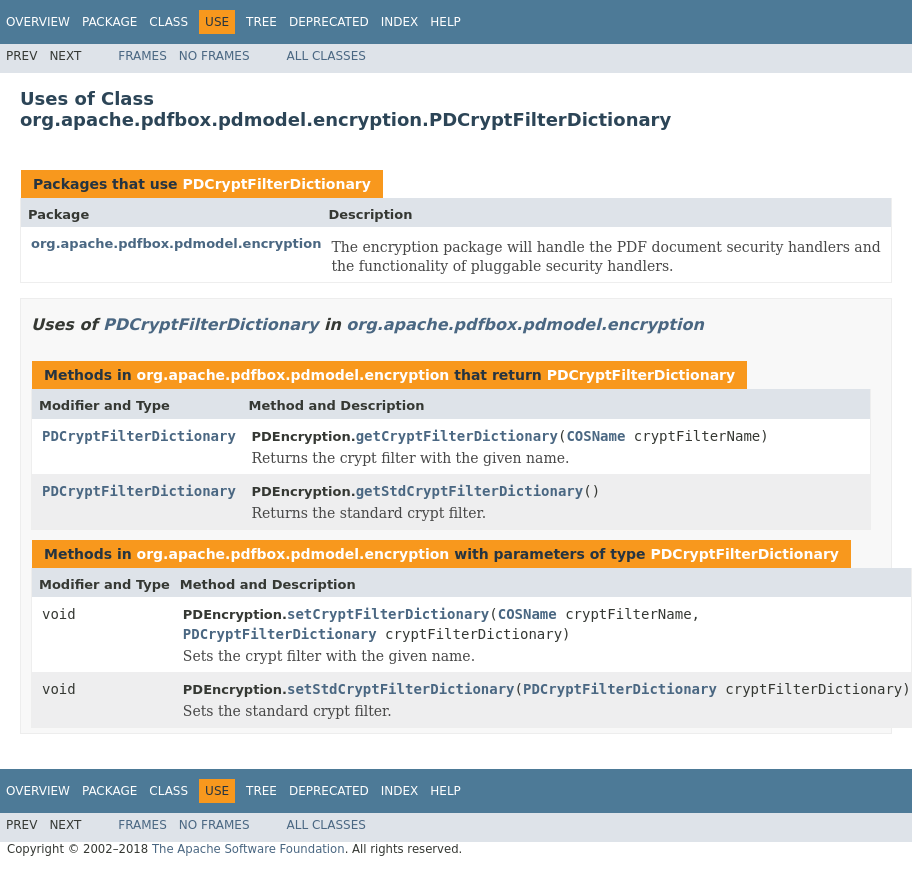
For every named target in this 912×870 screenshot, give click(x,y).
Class (168, 22)
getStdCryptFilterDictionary (470, 491)
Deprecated (329, 22)
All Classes (326, 56)
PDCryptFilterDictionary (276, 184)
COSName (595, 436)
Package (109, 22)
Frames (142, 56)
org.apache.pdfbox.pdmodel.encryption (176, 243)
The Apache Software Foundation (248, 849)
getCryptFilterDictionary (457, 436)
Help (445, 22)
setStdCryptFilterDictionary (401, 689)
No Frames (214, 56)
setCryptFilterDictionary (388, 614)
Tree (261, 22)
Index (400, 22)
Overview (38, 22)
